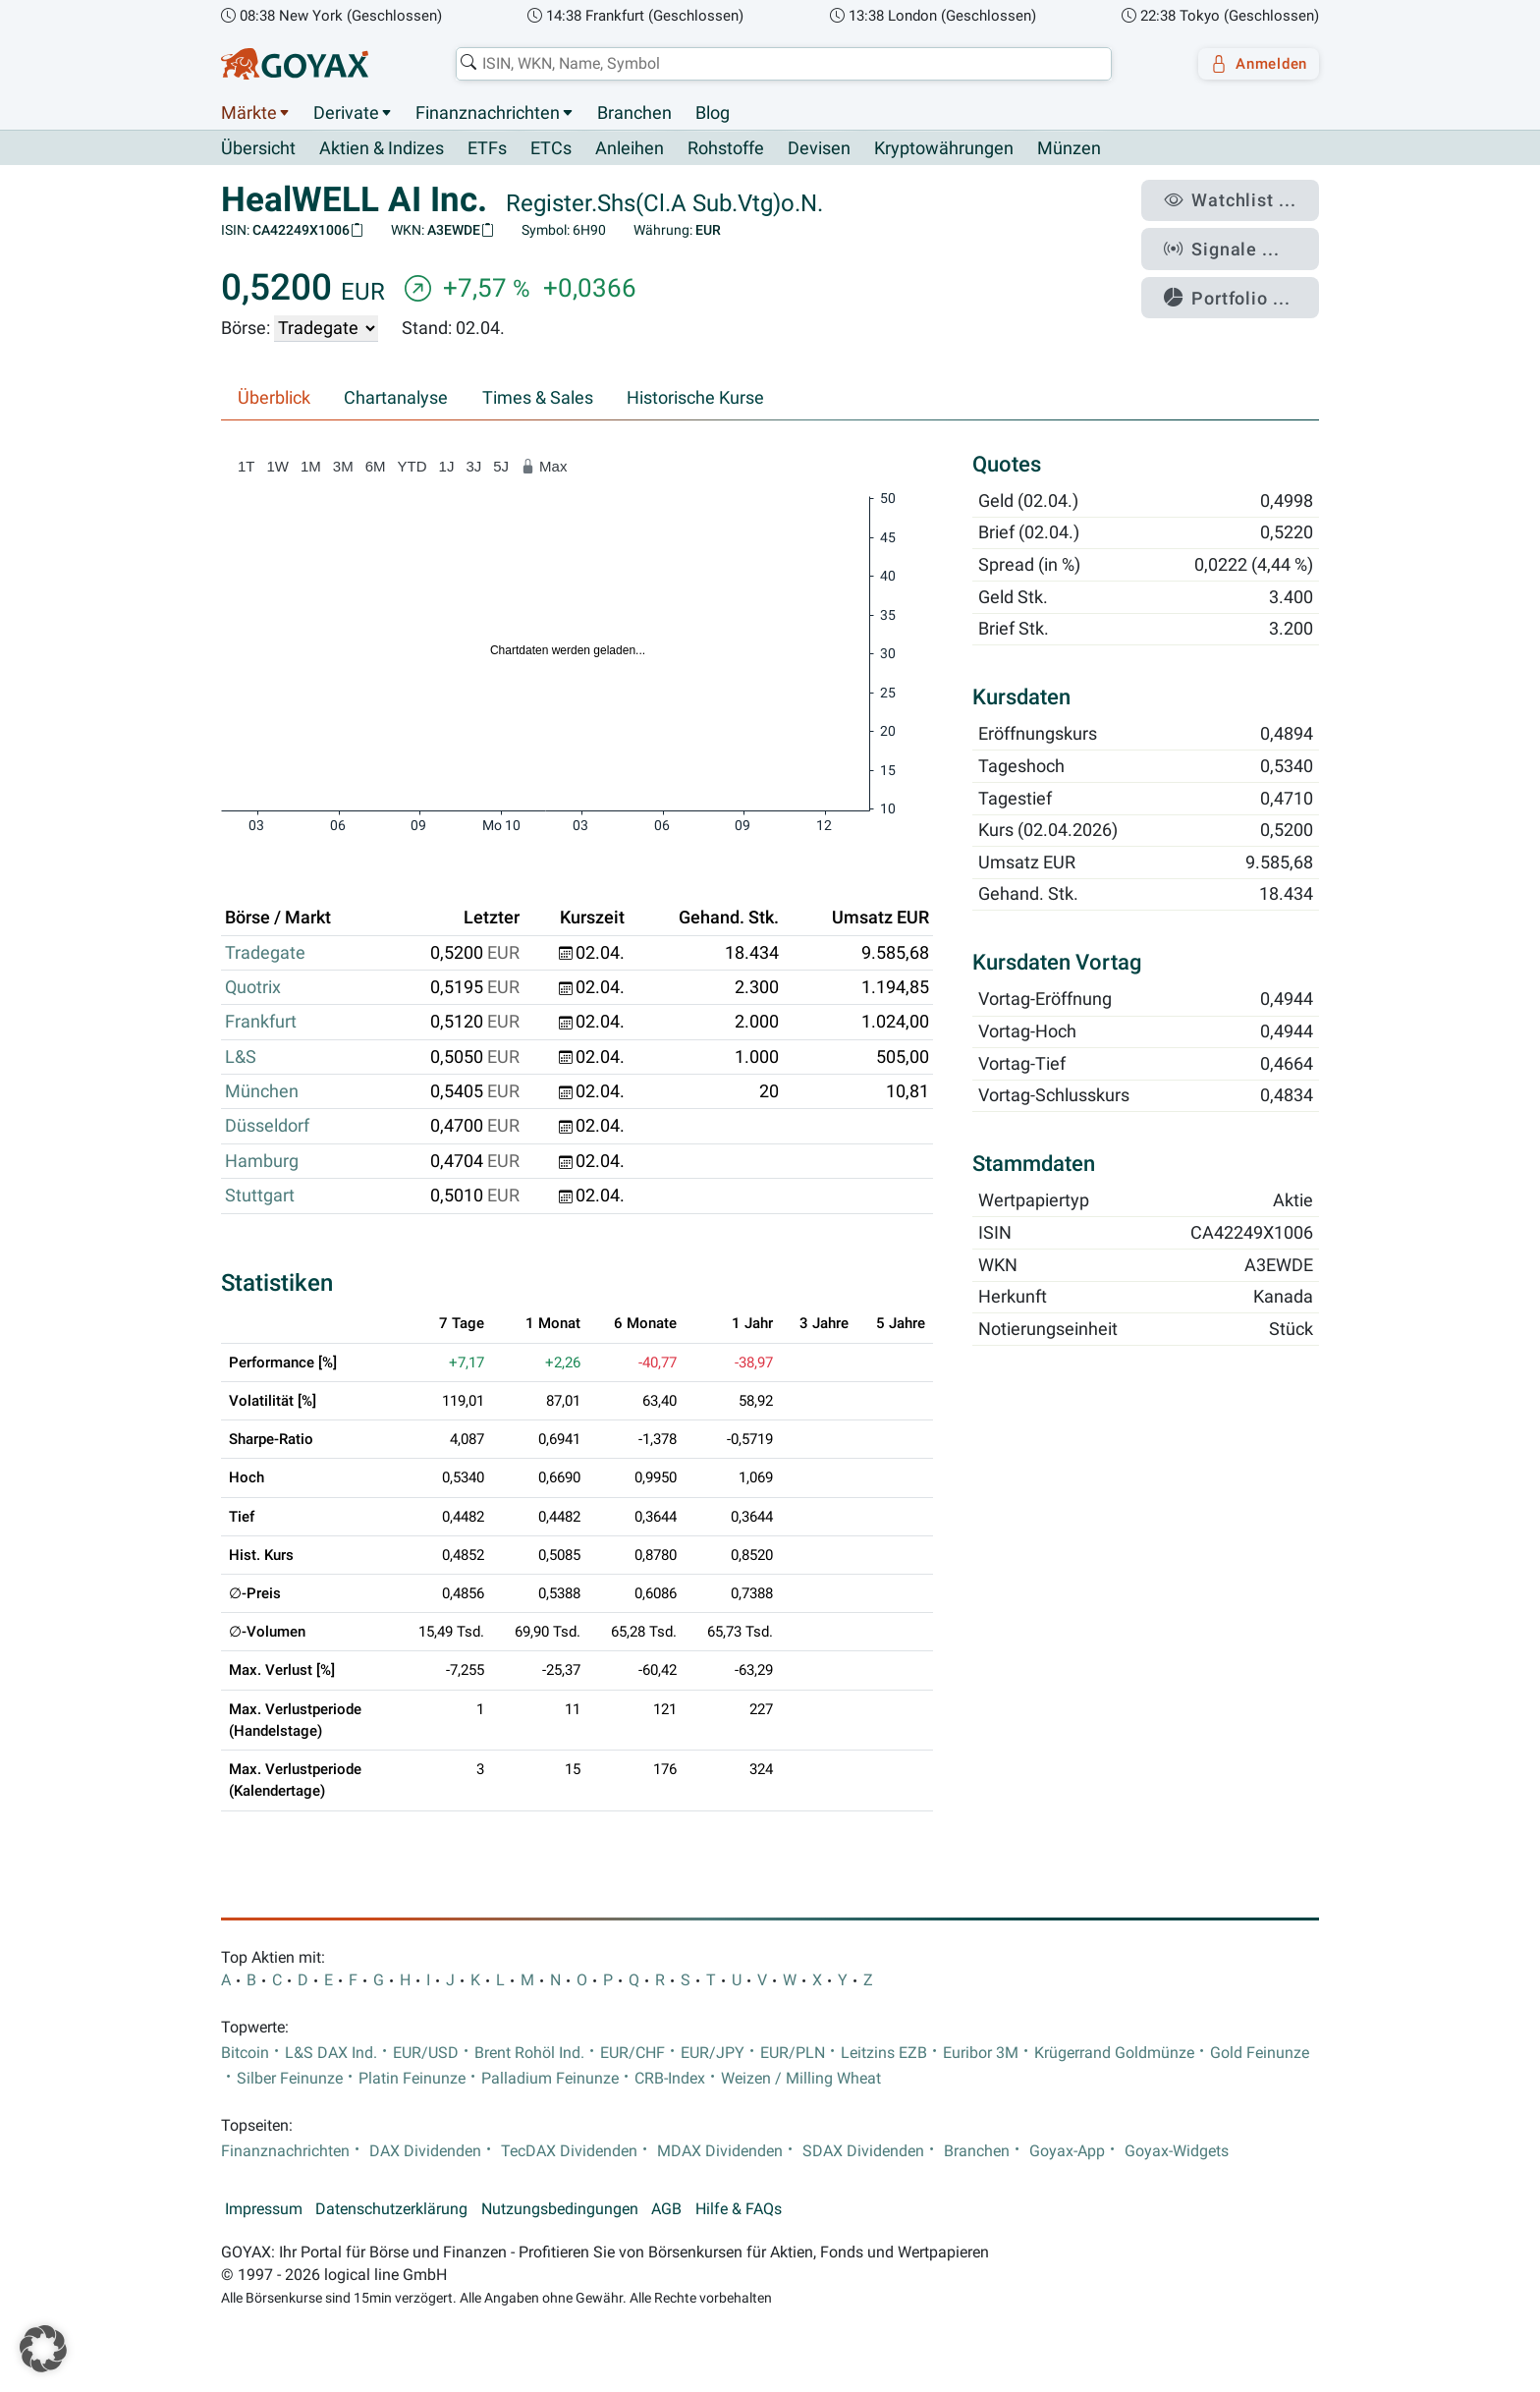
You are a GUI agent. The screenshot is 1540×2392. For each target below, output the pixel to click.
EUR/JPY (712, 2053)
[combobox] (776, 64)
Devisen (819, 149)
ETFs (487, 149)
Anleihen (629, 149)
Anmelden (1251, 64)
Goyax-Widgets (1177, 2152)
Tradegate (265, 953)
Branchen (634, 113)
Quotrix (253, 988)
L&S (240, 1057)
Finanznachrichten (487, 113)
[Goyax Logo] (294, 64)
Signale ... (1235, 239)
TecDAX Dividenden (569, 2152)
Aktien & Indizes (381, 149)
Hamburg (262, 1161)
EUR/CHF (632, 2053)
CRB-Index (669, 2079)
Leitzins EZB (884, 2053)
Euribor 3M (980, 2053)
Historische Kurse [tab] (695, 399)
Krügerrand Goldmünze (1114, 2053)
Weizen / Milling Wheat (801, 2079)
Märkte (249, 113)
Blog (712, 113)
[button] (43, 2349)
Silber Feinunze (290, 2079)
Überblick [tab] (274, 399)
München (262, 1092)
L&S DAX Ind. (331, 2053)
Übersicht (258, 148)
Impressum (263, 2210)
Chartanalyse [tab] (396, 399)
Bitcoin (245, 2053)
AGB (666, 2210)
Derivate (346, 113)
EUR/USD (426, 2053)
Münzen (1069, 149)
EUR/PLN (792, 2053)
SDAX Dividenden (863, 2152)
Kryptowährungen (944, 149)
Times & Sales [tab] (537, 399)
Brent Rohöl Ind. (529, 2053)
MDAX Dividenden (720, 2152)
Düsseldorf (267, 1127)
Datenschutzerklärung (391, 2210)
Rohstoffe (726, 149)
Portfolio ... (1240, 280)
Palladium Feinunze (550, 2079)
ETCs (551, 149)
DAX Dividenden (425, 2152)
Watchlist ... (1242, 197)
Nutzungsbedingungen (559, 2210)
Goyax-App (1067, 2152)
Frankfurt (261, 1022)
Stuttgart (260, 1196)
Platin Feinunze (412, 2079)
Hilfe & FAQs (738, 2210)
